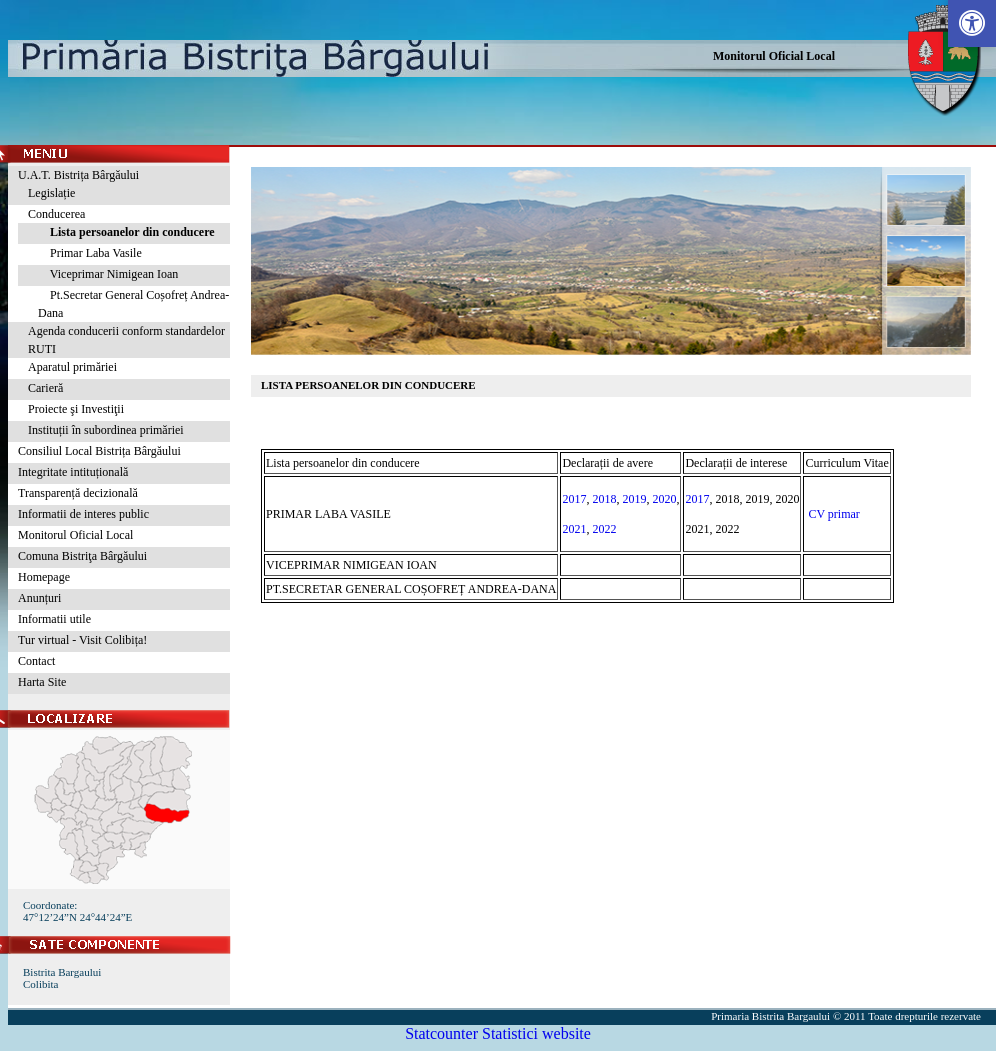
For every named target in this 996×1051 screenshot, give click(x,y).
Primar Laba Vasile (90, 253)
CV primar (833, 514)
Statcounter (441, 1033)
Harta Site (42, 682)
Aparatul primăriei (72, 367)
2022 (604, 529)
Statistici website (536, 1033)
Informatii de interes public (83, 514)
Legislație (51, 193)
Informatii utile (54, 619)
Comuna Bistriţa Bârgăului (82, 556)
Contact (36, 661)
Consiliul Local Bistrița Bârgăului (99, 451)
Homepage (44, 577)
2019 (634, 499)
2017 (574, 499)
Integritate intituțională (73, 472)
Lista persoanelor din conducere (126, 232)
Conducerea (56, 214)
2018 (604, 499)
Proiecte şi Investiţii (76, 409)
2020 (664, 499)
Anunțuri (39, 598)
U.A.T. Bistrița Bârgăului (78, 175)
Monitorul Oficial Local (774, 56)
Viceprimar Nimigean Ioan (108, 274)
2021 (574, 529)
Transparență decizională (78, 493)
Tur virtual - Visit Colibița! (82, 640)
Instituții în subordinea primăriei (106, 430)
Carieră (45, 388)
